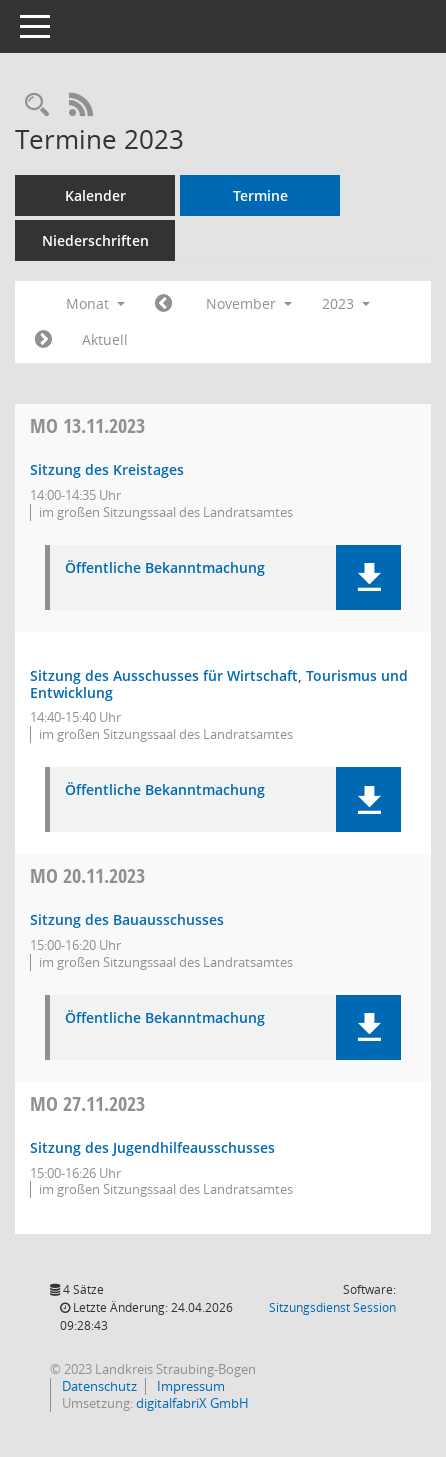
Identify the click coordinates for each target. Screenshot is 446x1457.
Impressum (189, 1386)
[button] (368, 577)
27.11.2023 (87, 1103)
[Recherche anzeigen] (37, 105)
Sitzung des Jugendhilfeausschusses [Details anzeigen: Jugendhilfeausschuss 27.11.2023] (152, 1147)
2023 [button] (346, 303)
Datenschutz (98, 1386)
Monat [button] (95, 303)
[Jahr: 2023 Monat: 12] (43, 340)
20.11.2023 (87, 875)
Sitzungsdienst (332, 1307)
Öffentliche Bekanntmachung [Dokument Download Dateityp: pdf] (165, 568)
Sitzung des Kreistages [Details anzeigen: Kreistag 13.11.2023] (107, 469)
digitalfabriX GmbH (192, 1403)
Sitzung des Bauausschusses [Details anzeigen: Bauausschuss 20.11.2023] (127, 919)
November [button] (249, 303)
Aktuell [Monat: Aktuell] (105, 339)
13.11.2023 (87, 425)
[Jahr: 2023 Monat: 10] (163, 304)
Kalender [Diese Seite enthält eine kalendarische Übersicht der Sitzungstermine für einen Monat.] (95, 195)
